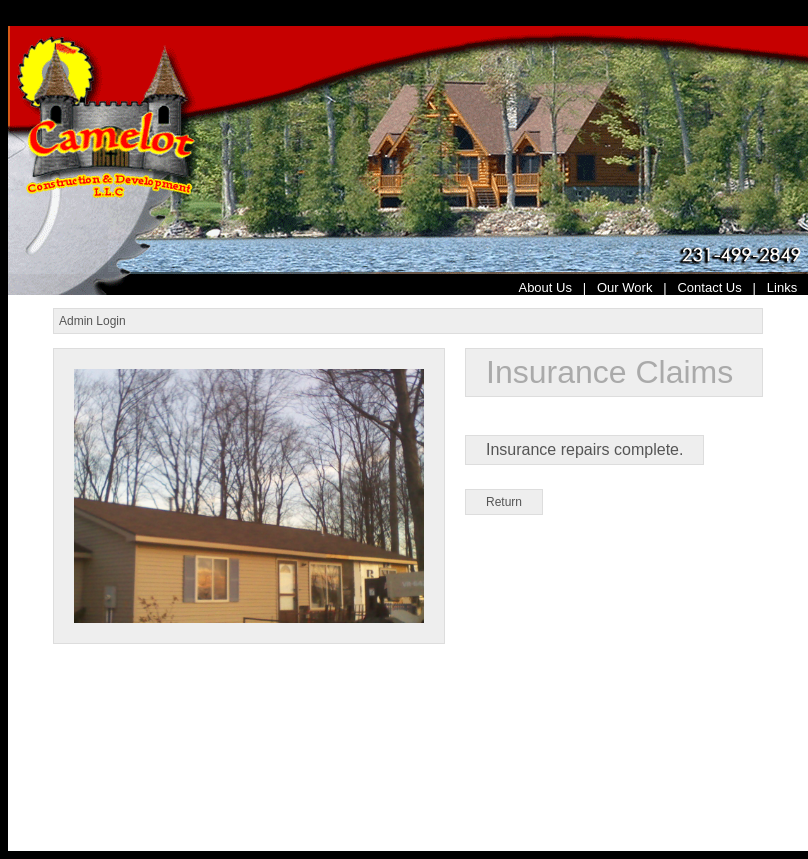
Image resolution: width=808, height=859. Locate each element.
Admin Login (92, 321)
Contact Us (709, 287)
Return (504, 502)
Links (787, 287)
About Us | (557, 287)
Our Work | (637, 287)
